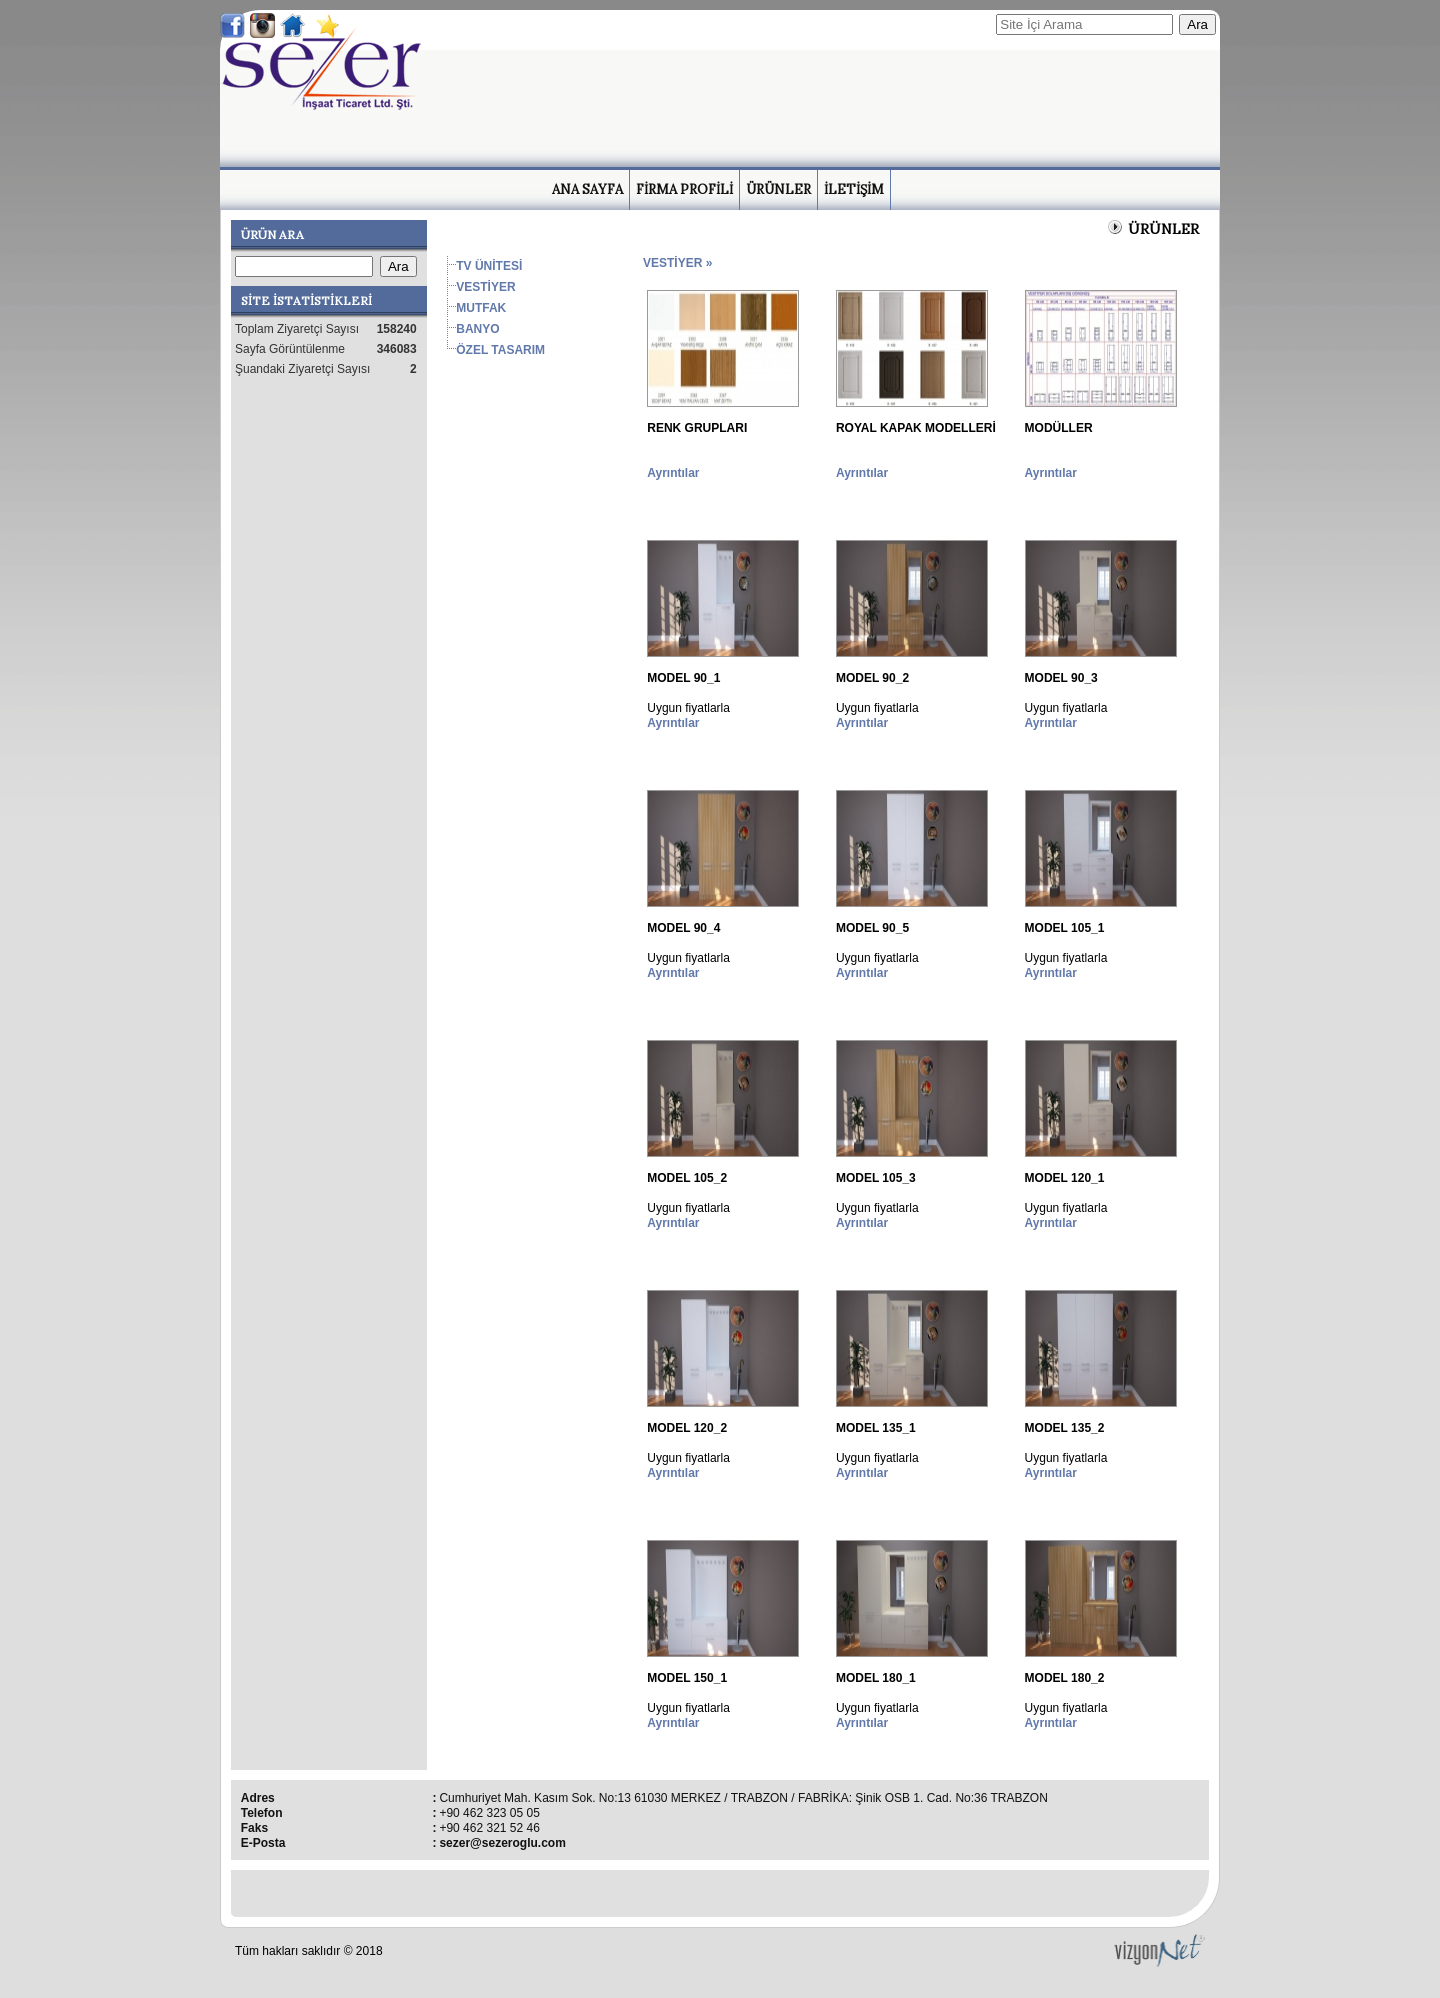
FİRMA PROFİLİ (684, 189)
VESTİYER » (677, 263)
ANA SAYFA (587, 189)
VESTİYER (485, 287)
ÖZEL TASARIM (500, 350)
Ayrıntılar (673, 473)
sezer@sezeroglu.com (502, 1843)
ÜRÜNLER (778, 189)
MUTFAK (481, 308)
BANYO (477, 329)
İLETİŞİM (854, 189)
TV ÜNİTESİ (489, 266)
